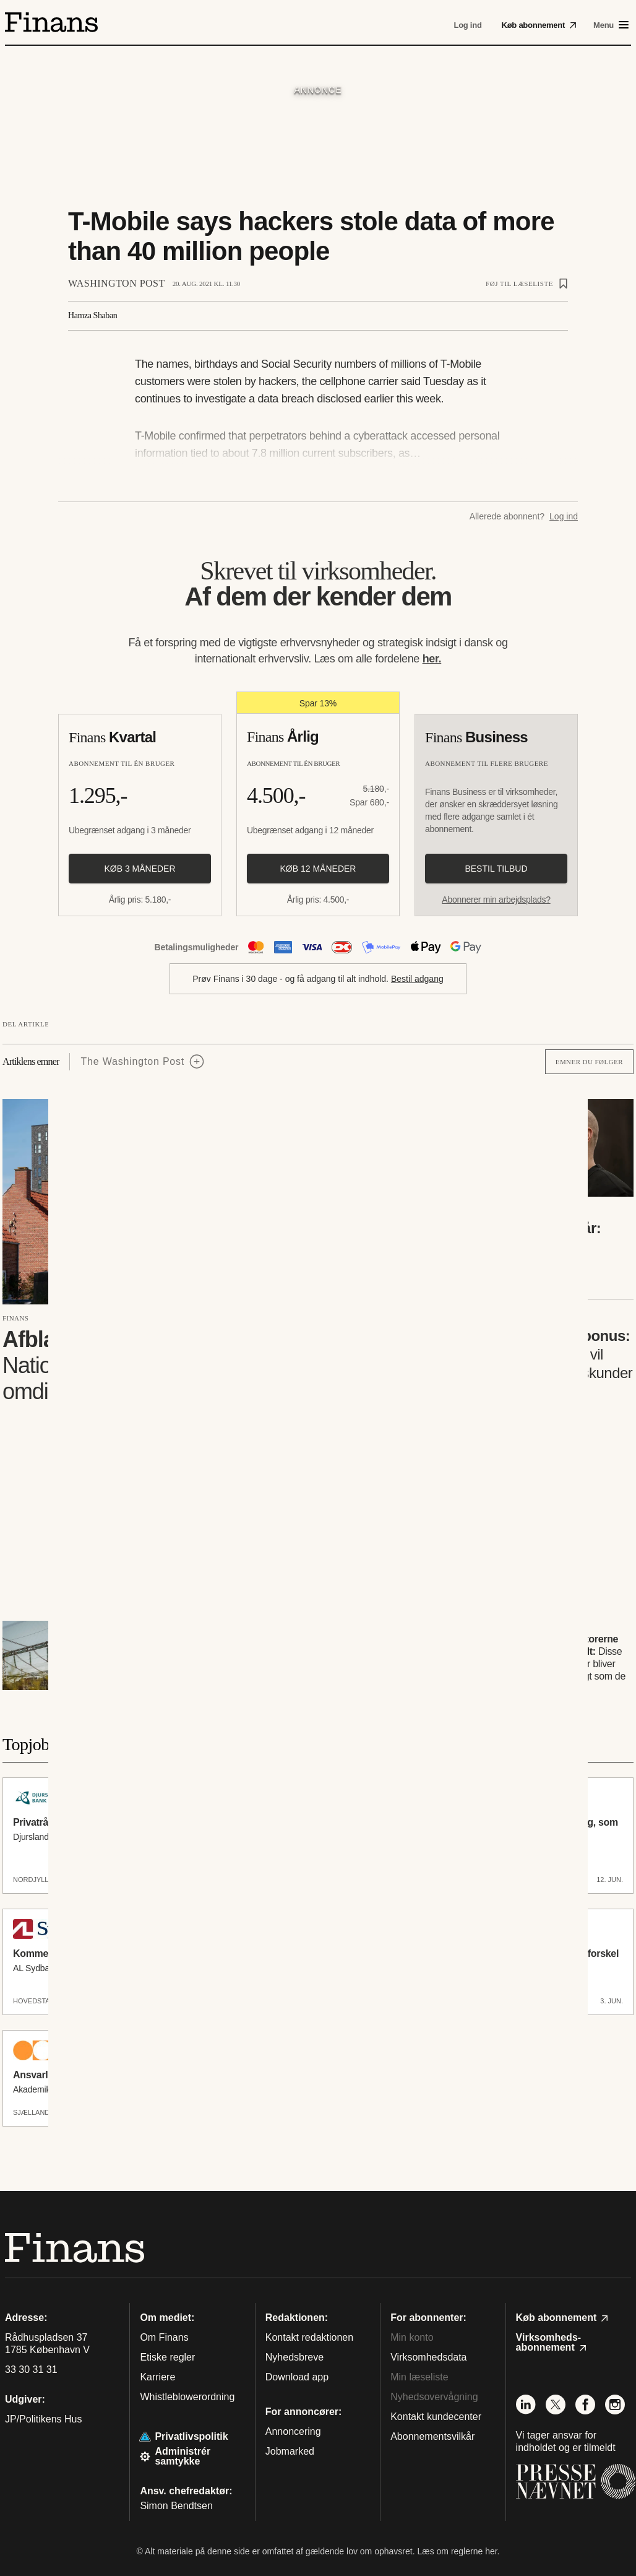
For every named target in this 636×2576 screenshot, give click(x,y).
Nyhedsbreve (294, 2357)
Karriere (157, 2377)
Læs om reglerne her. (458, 2551)
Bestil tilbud (496, 869)
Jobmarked (289, 2451)
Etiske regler (167, 2357)
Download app (297, 2377)
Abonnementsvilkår (432, 2436)
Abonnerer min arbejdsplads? (496, 899)
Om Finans (164, 2337)
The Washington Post (133, 1061)
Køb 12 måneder (318, 869)
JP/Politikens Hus (43, 2419)
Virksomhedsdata (428, 2357)
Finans (15, 1318)
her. (432, 659)
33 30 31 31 (31, 2370)
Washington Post (116, 283)
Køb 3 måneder (139, 869)
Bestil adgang (417, 979)
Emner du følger (589, 1061)
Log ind (563, 516)
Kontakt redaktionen (309, 2337)
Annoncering (293, 2431)
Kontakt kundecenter (435, 2416)
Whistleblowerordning (187, 2397)
